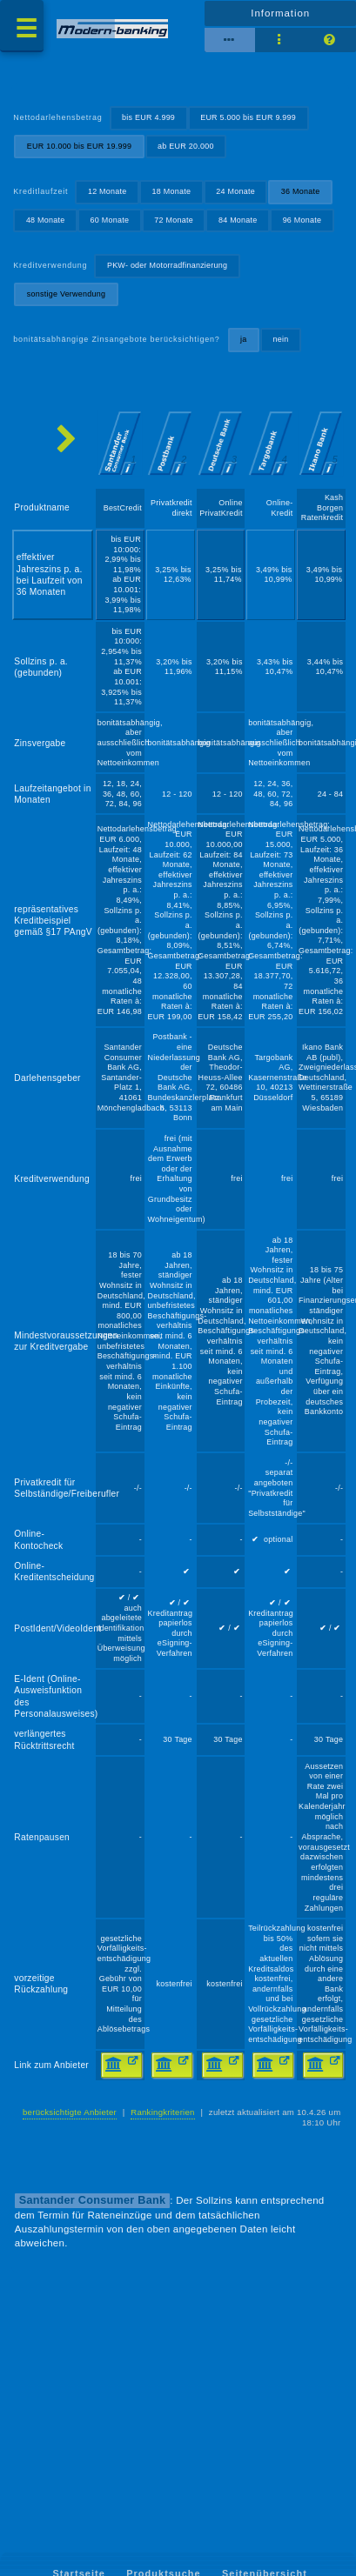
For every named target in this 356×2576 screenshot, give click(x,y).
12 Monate (107, 191)
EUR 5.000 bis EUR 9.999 (248, 117)
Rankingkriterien (162, 2112)
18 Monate (171, 191)
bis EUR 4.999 (148, 117)
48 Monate (45, 220)
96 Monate (302, 220)
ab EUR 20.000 (186, 146)
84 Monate (238, 220)
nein (280, 339)
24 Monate (235, 191)
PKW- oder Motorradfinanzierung (167, 265)
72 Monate (173, 220)
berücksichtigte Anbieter (70, 2112)
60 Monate (110, 220)
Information (280, 13)
